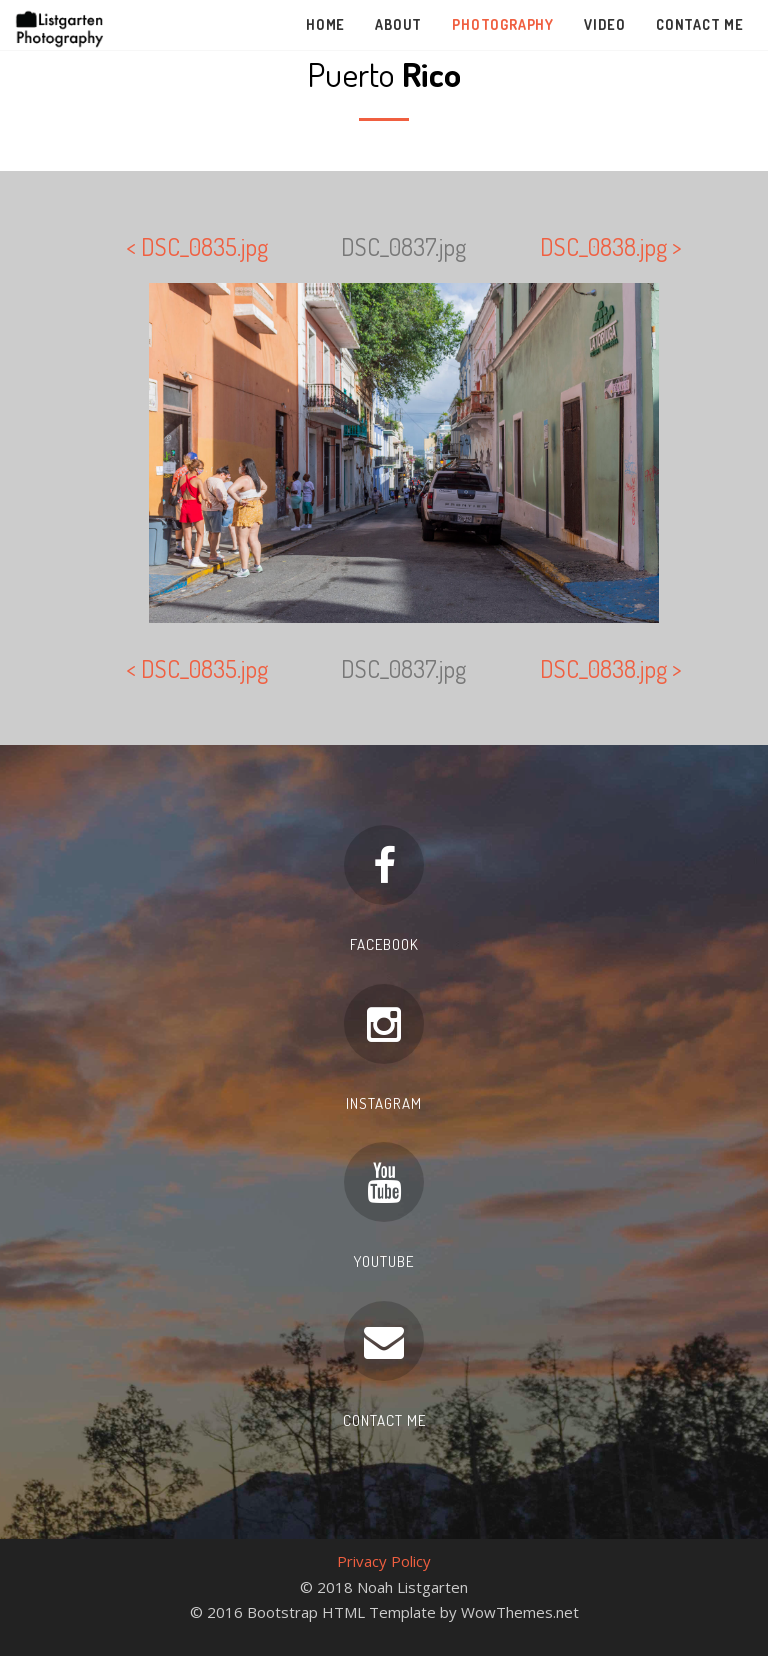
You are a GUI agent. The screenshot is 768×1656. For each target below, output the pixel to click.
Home (325, 24)
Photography (503, 24)
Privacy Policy (384, 1561)
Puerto (384, 73)
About (398, 24)
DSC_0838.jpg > (611, 246)
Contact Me (700, 24)
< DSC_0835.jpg (197, 246)
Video (605, 24)
